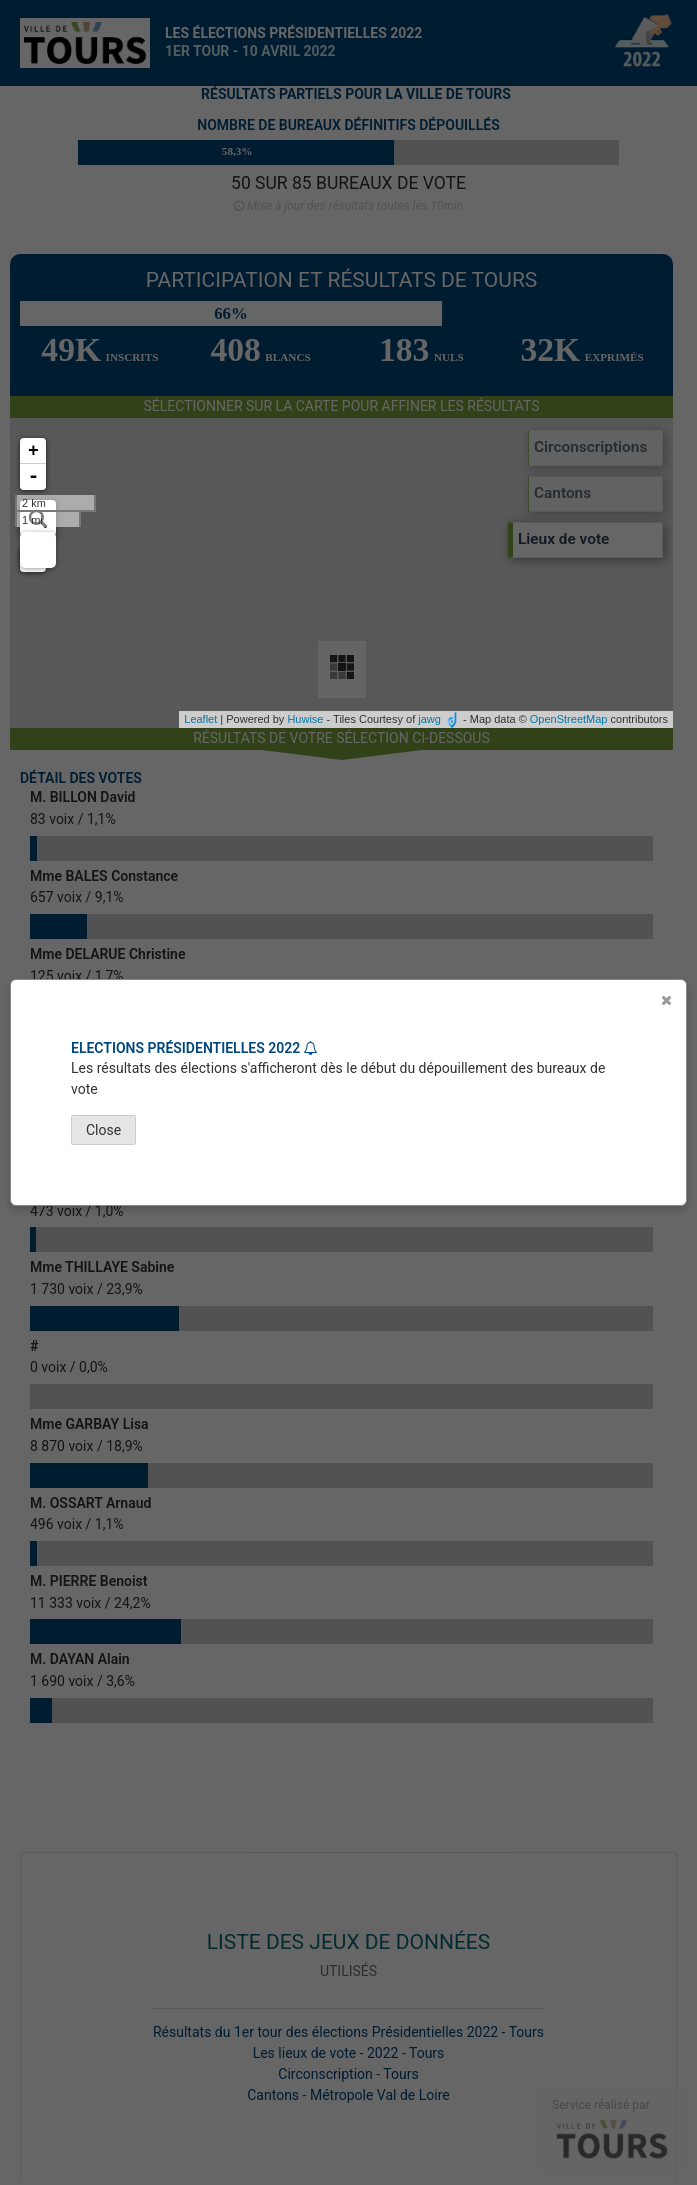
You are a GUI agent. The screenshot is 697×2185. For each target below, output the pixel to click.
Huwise (305, 719)
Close (103, 1130)
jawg (429, 719)
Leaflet (200, 719)
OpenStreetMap (569, 719)
